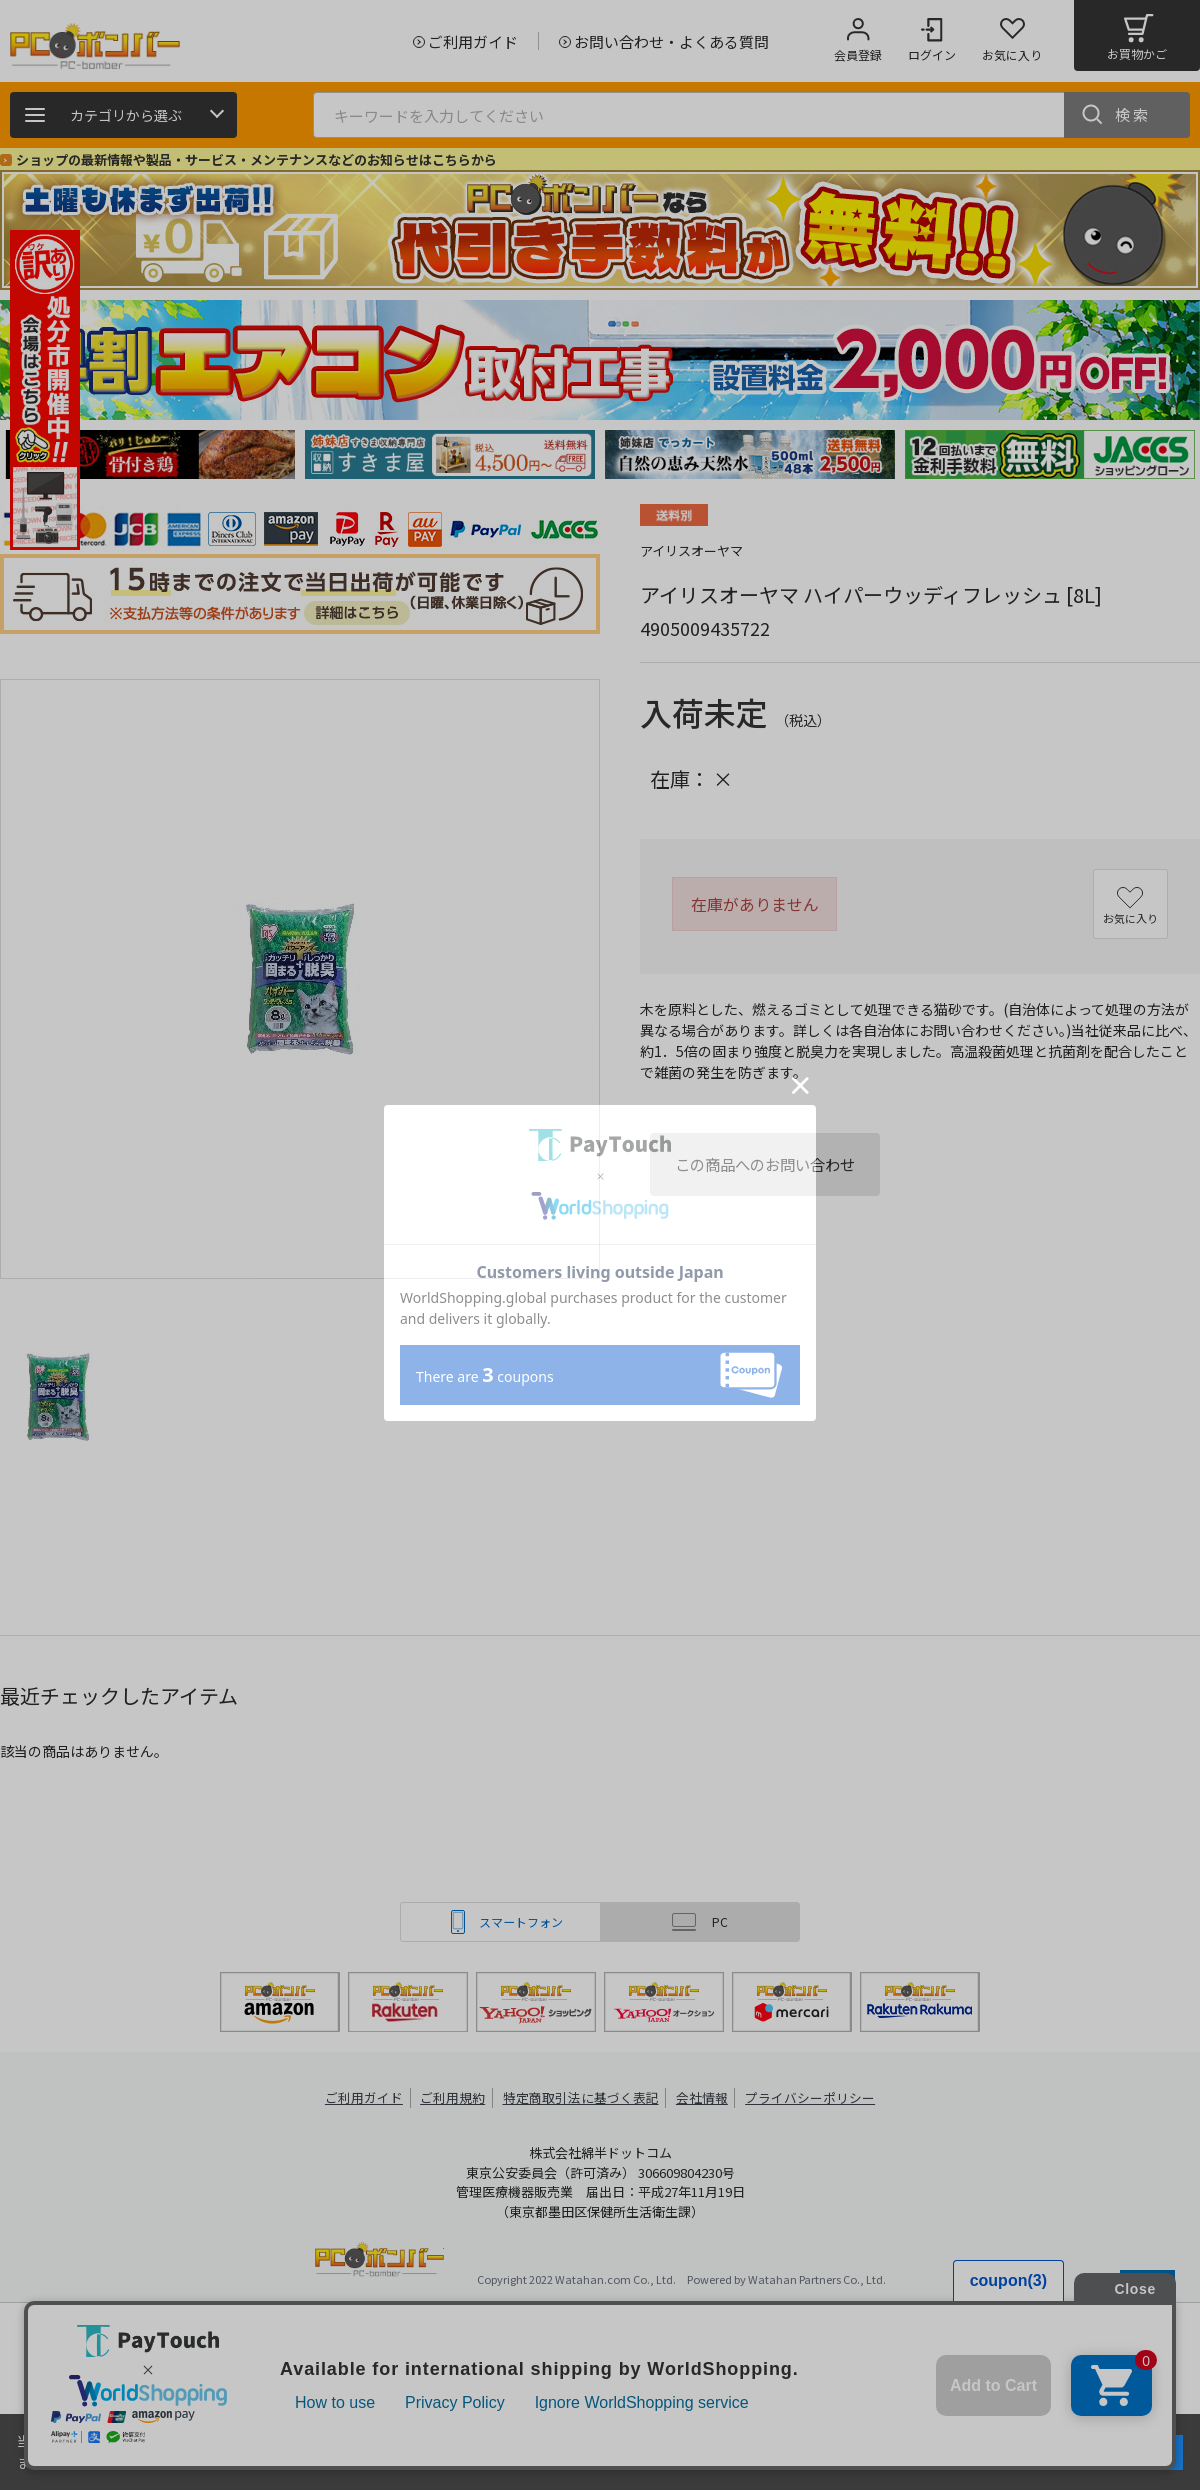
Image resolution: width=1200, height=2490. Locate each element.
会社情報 (702, 2097)
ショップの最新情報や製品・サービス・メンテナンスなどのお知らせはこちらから (256, 159)
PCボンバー (379, 2262)
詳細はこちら (212, 2462)
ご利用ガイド (366, 2097)
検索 (1133, 114)
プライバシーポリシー (810, 2097)
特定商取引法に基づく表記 (582, 2097)
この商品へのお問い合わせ (765, 1164)
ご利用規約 (456, 2097)
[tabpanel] (150, 454)
